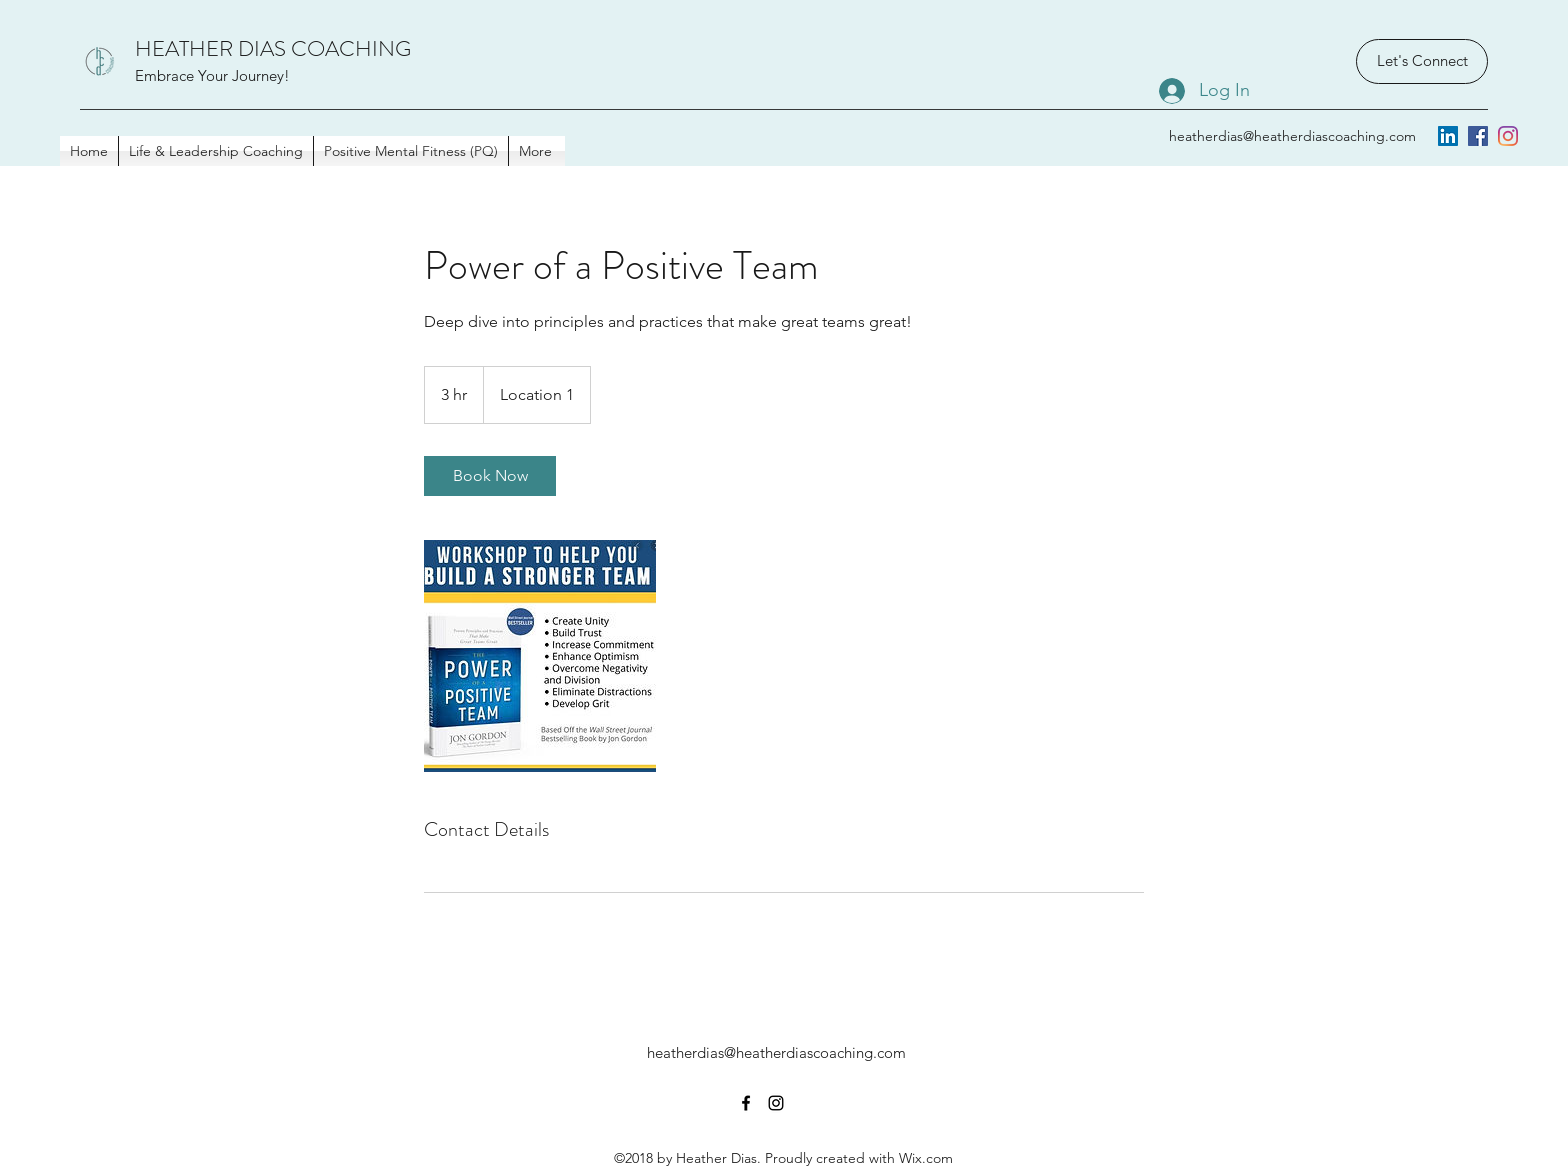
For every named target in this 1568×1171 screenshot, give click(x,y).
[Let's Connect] (1422, 61)
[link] (490, 476)
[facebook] (1478, 136)
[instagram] (1508, 136)
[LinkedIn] (1448, 136)
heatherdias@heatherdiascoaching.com (1292, 136)
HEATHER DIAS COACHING (273, 48)
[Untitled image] (540, 656)
